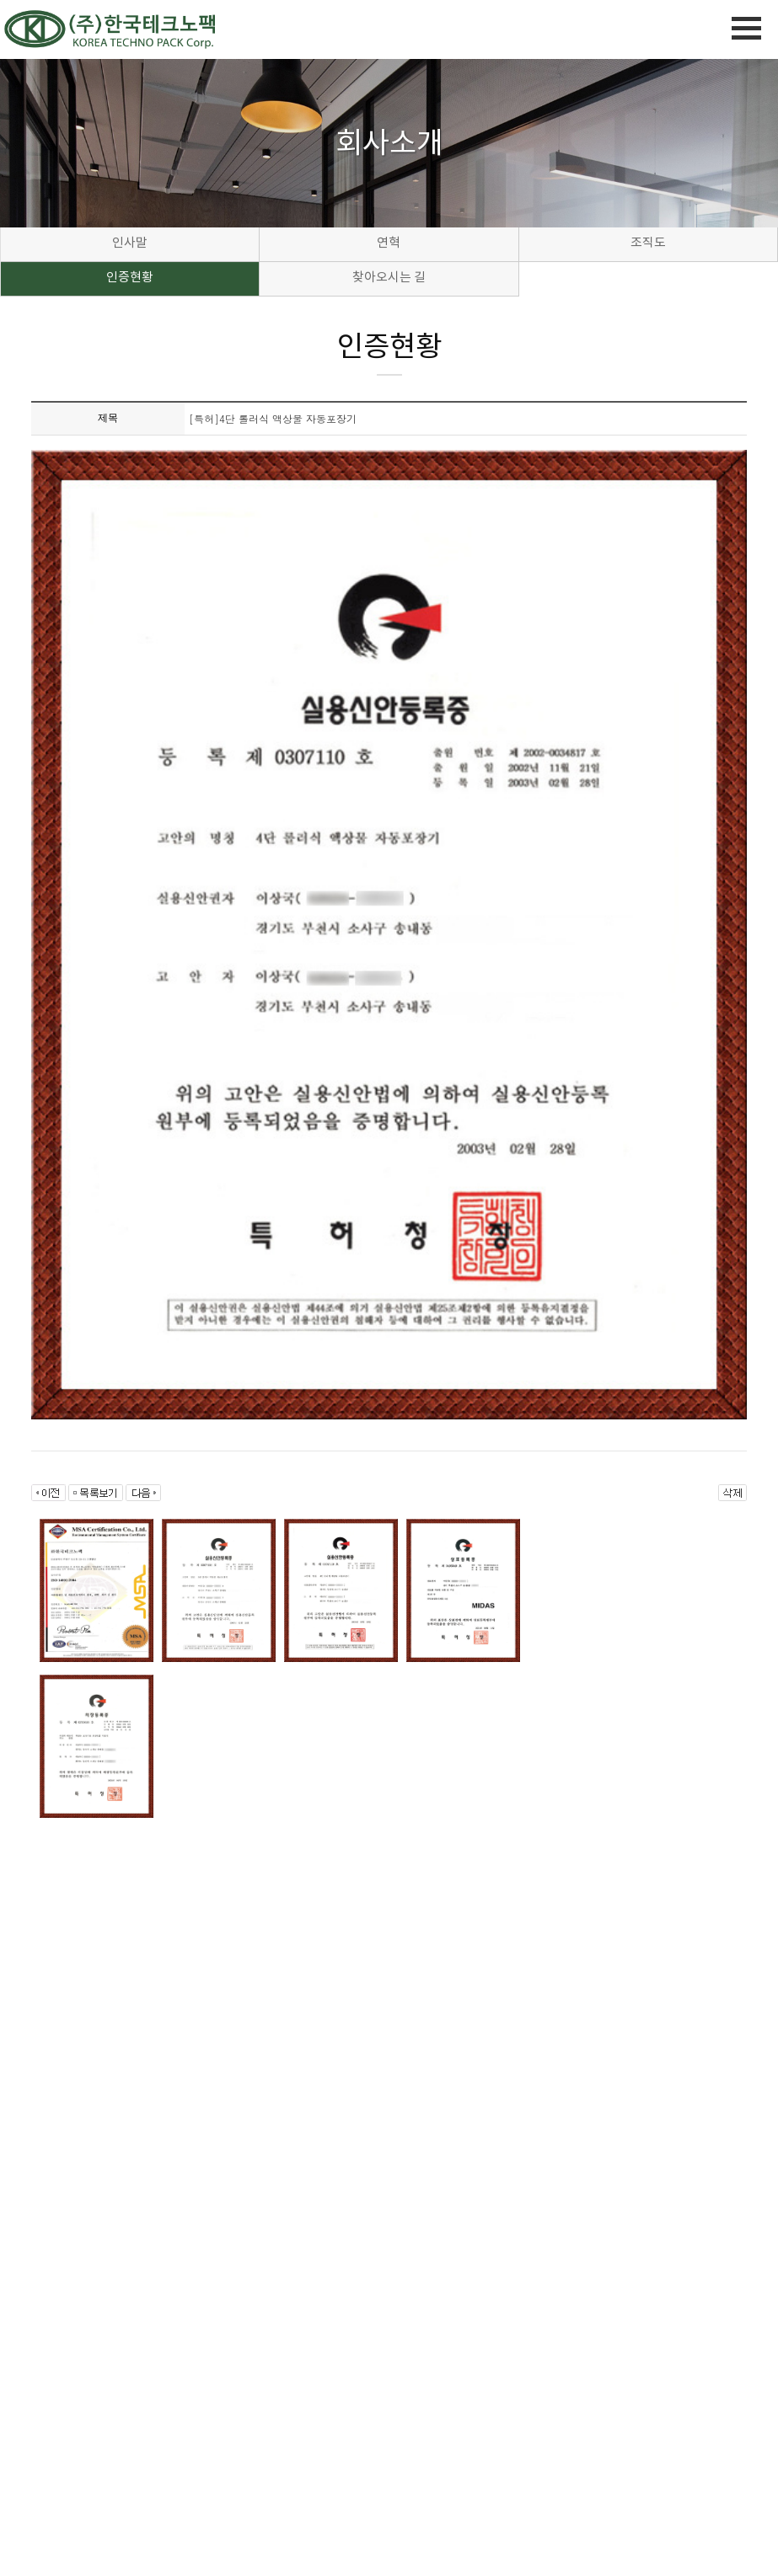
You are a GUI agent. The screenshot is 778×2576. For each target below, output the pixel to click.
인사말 (130, 244)
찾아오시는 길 (389, 278)
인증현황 (129, 278)
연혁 (388, 244)
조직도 (648, 244)
